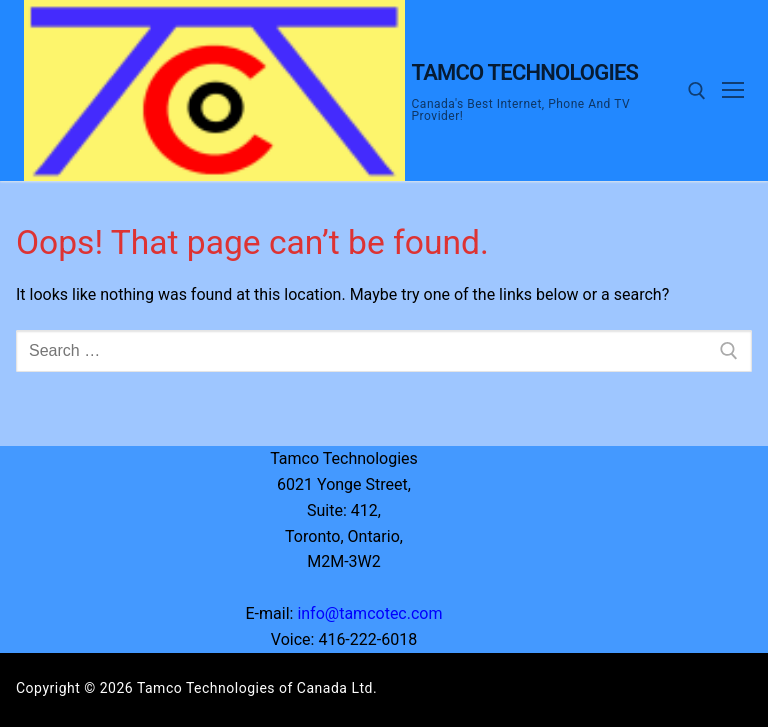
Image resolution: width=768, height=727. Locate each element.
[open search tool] (697, 91)
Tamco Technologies (525, 72)
